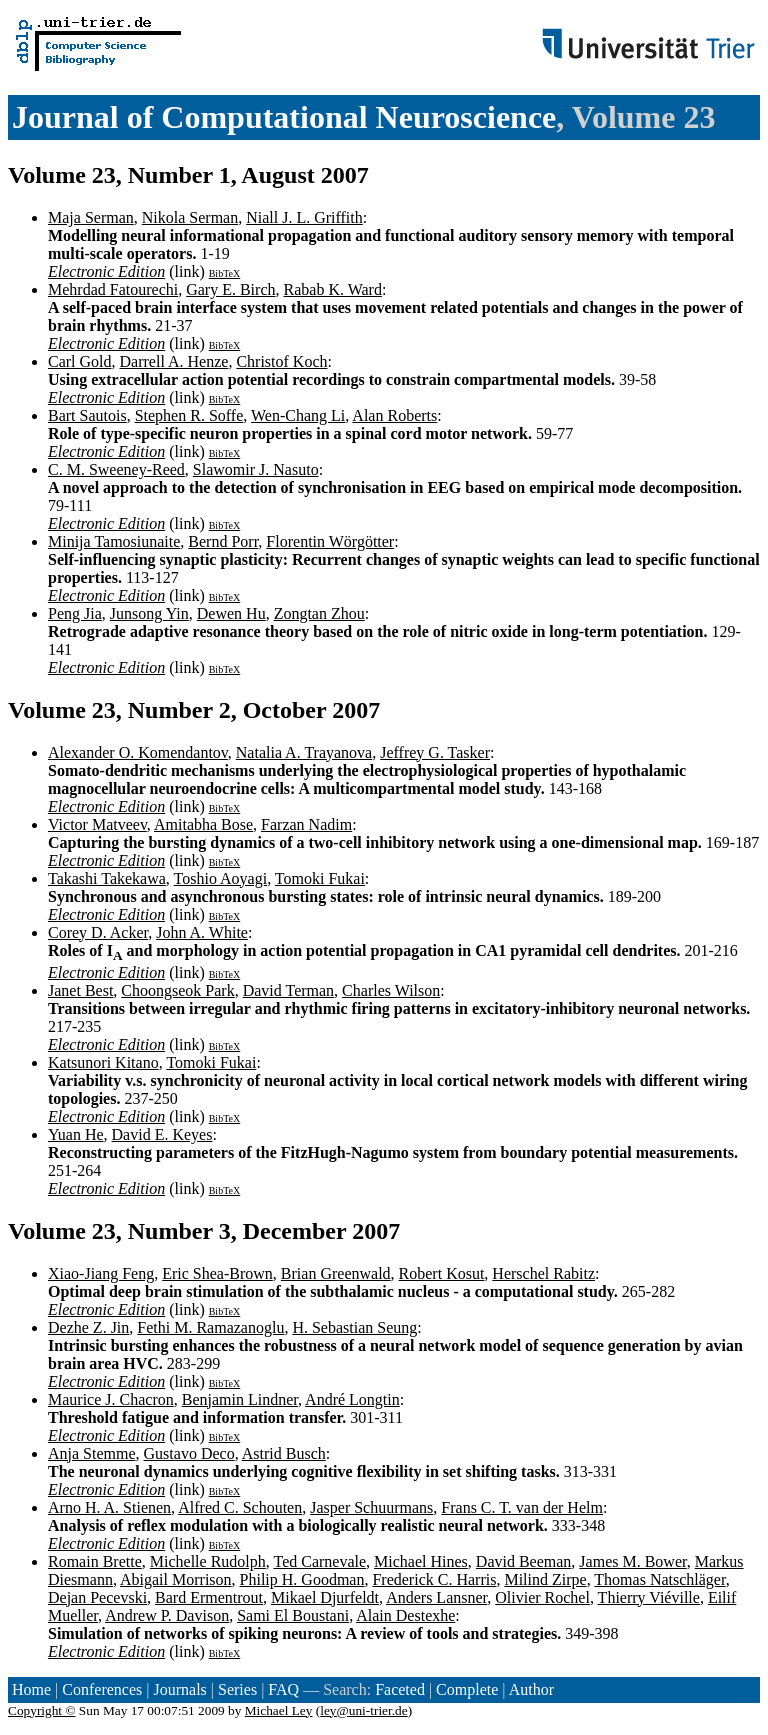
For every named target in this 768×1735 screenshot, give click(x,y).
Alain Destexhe (405, 1615)
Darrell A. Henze (174, 361)
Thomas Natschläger (659, 1579)
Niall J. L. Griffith (304, 217)
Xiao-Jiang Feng (101, 1273)
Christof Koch (281, 361)
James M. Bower (632, 1561)
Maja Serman (91, 217)
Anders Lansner (436, 1597)
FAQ (283, 1689)
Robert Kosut (442, 1273)
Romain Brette (95, 1561)
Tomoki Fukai (320, 878)
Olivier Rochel (542, 1597)
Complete (467, 1689)
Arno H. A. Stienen (109, 1507)
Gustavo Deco (189, 1453)
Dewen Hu (231, 613)
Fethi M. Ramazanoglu (210, 1327)
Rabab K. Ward (333, 289)
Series (237, 1689)
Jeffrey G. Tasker (435, 752)
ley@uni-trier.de (363, 1710)
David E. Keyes (162, 1134)
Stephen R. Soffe (189, 415)
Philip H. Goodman (302, 1579)
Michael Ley (279, 1710)
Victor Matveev (97, 824)
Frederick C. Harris (434, 1579)
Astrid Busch (284, 1453)
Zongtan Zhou (319, 613)
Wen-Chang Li (298, 415)
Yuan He (76, 1134)
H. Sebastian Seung (354, 1327)
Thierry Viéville (649, 1597)
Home (31, 1689)
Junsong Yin (149, 613)
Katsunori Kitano (103, 1062)
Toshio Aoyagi (221, 878)
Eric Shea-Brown (217, 1273)
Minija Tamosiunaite (114, 541)
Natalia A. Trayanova (304, 752)
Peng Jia (75, 613)
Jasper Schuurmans (371, 1507)
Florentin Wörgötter (330, 541)
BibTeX (225, 273)
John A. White (202, 932)
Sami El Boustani (293, 1615)
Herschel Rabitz (543, 1273)
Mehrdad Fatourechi (113, 289)
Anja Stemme (92, 1453)
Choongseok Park (177, 990)
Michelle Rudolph (208, 1561)
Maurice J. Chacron (111, 1399)
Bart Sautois (87, 415)
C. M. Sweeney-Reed (116, 469)
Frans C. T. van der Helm (522, 1507)
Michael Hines (421, 1561)
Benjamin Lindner (240, 1399)
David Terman (288, 990)
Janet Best (80, 990)
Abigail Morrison (176, 1579)
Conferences (102, 1689)
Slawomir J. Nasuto (256, 469)
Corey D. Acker (98, 932)
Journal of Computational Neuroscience (284, 117)
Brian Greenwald (336, 1273)
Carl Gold (80, 361)
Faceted (400, 1689)
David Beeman (524, 1561)
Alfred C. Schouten (240, 1507)
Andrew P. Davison (167, 1615)
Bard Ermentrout (209, 1597)
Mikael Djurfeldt (325, 1597)
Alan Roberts (394, 415)
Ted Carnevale (319, 1561)
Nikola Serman (190, 217)
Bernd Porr (223, 541)
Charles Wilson (391, 990)
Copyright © (42, 1710)
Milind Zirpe (545, 1579)
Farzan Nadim (306, 824)
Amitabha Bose (203, 824)
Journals (179, 1689)
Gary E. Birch (230, 289)
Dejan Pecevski (97, 1597)
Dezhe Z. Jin (88, 1327)
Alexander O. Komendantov (138, 752)
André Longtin (352, 1399)
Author (531, 1689)
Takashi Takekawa (107, 878)
